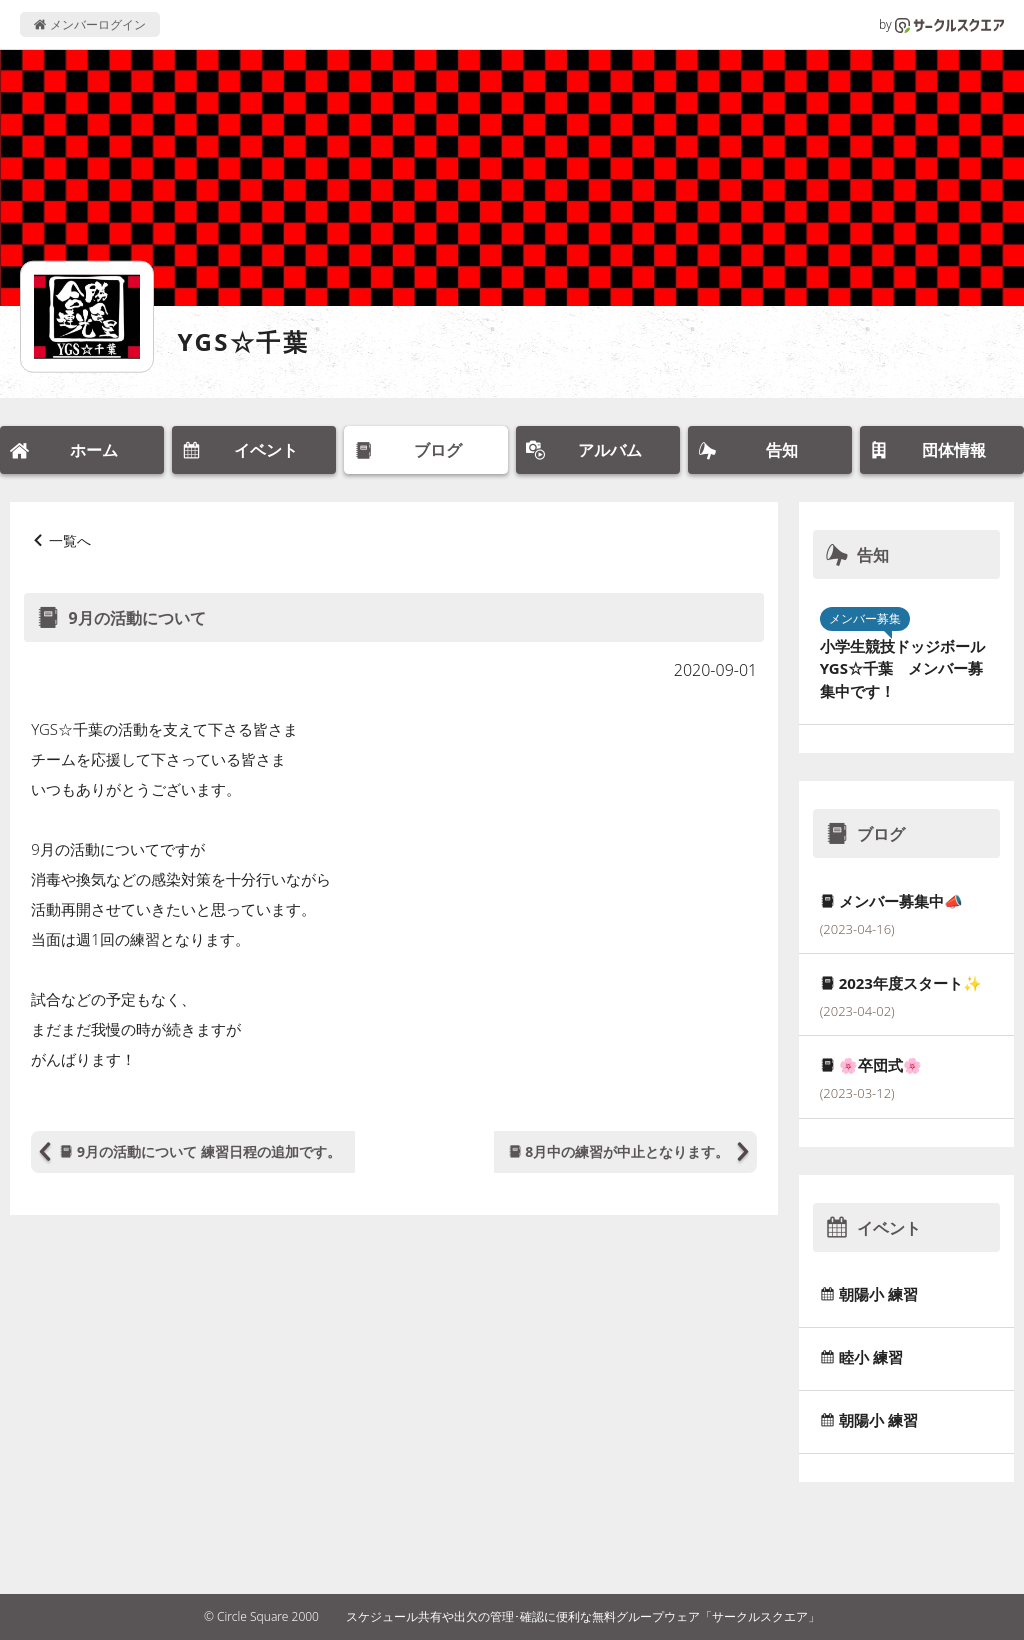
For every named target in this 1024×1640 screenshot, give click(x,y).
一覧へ (70, 540)
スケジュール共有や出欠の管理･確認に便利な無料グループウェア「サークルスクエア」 (583, 1616)
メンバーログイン (89, 24)
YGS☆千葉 (244, 341)
